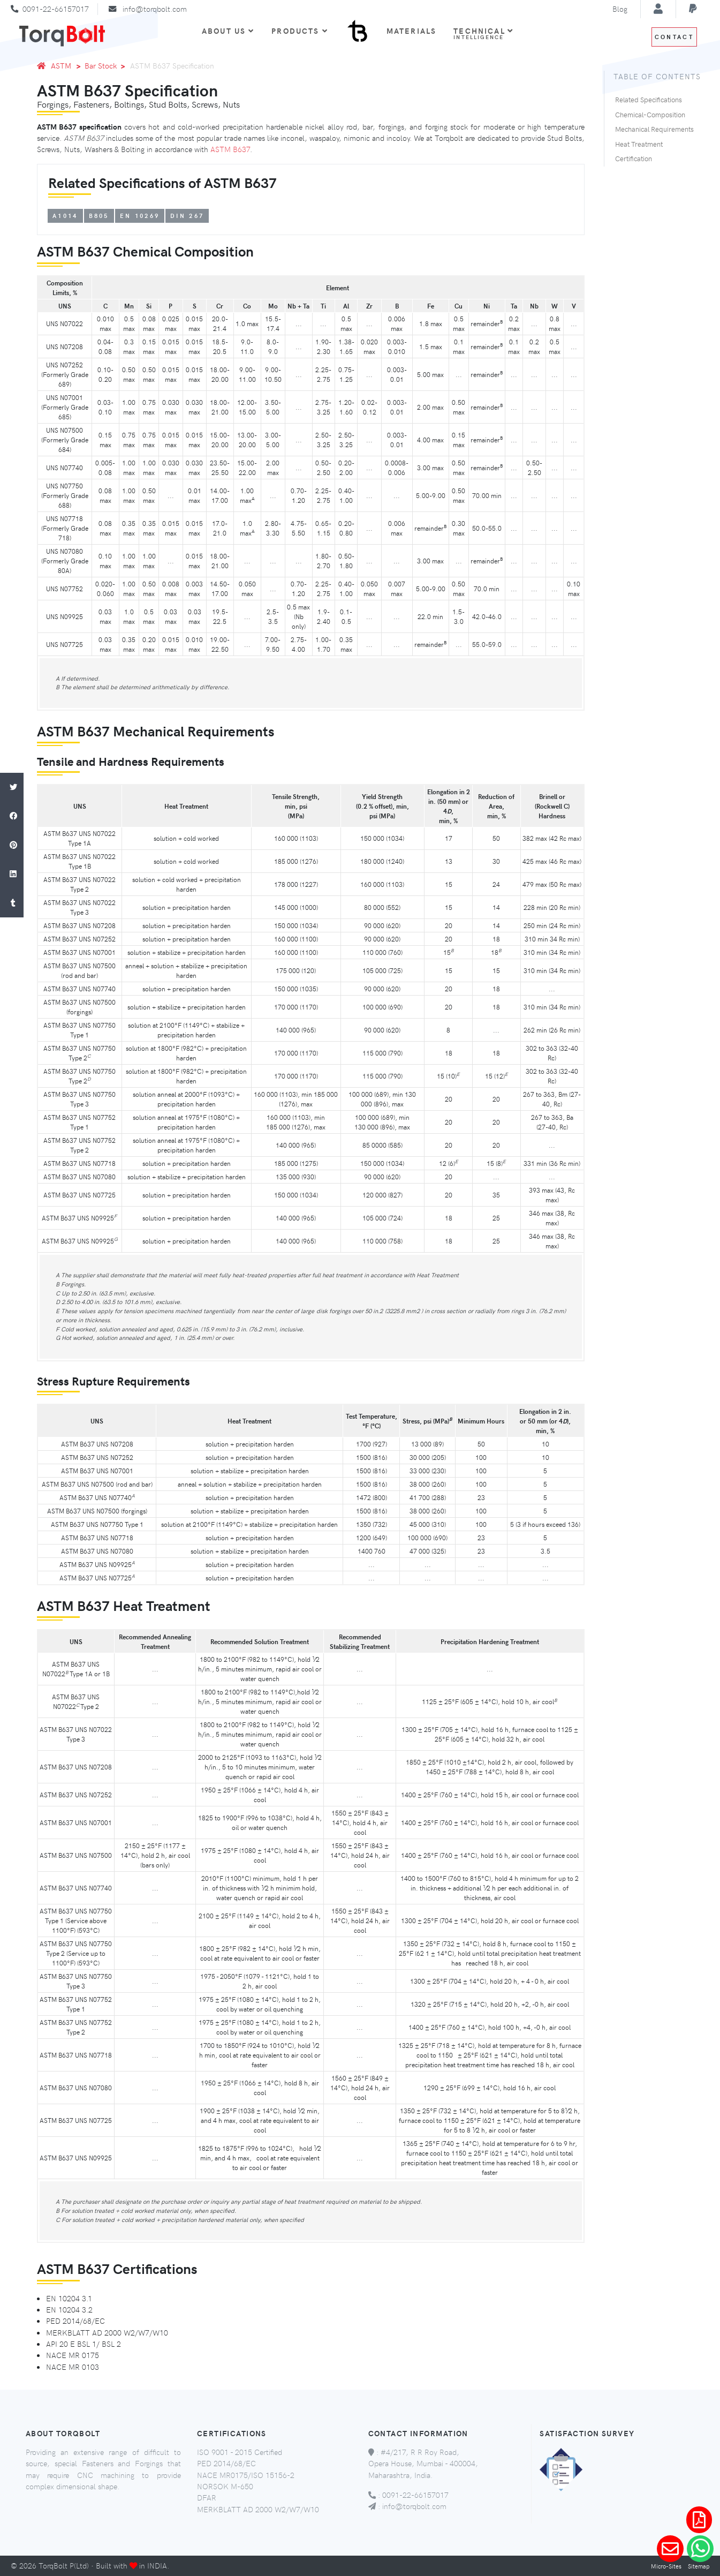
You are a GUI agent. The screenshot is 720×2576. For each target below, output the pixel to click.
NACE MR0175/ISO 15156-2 (245, 2474)
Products (299, 30)
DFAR (206, 2497)
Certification (633, 158)
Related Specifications (648, 99)
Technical (483, 33)
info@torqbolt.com (155, 8)
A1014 (65, 216)
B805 (99, 216)
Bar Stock (100, 65)
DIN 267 (187, 216)
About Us (228, 30)
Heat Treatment (639, 144)
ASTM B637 (230, 149)
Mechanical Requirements (654, 129)
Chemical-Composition (650, 114)
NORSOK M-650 (225, 2486)
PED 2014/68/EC (226, 2463)
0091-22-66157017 (55, 8)
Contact (674, 37)
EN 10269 (140, 216)
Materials (411, 30)
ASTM (61, 65)
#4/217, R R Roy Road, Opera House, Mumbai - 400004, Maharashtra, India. (423, 2463)
